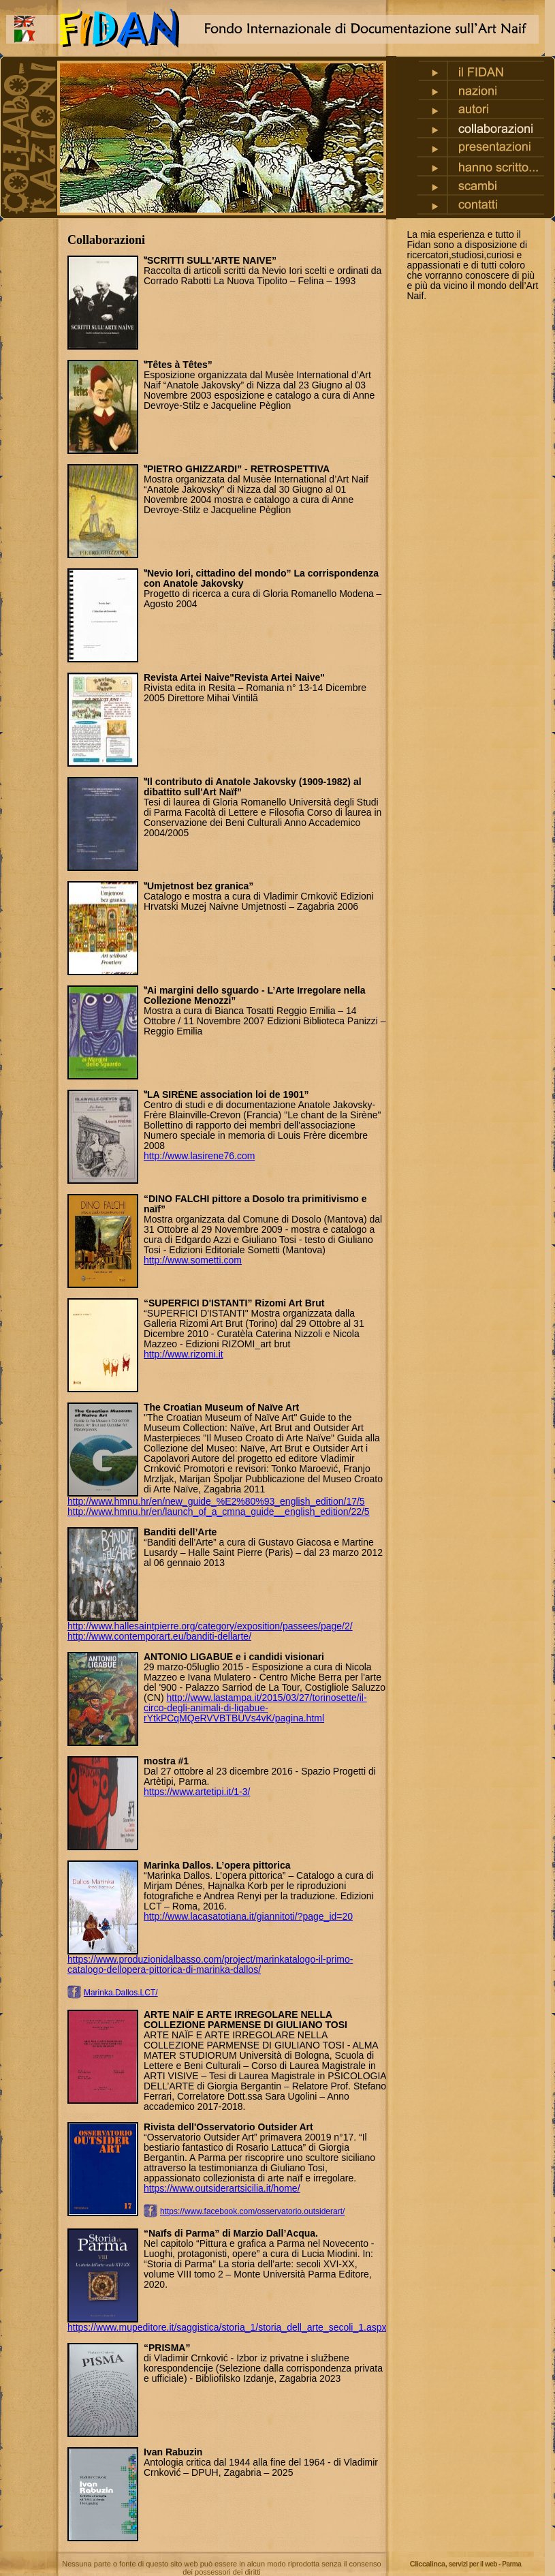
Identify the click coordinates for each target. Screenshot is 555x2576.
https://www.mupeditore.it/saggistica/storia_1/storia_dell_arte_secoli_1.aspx (226, 2327)
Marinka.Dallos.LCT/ (121, 1992)
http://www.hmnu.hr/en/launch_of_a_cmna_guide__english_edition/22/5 (218, 1511)
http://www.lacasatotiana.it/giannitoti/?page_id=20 (248, 1916)
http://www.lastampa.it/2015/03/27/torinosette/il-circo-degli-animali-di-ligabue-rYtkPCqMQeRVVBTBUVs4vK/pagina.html (255, 1707)
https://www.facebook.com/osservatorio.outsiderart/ (252, 2211)
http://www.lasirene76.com (199, 1155)
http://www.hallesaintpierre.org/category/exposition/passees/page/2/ (210, 1626)
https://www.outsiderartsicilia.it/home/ (222, 2188)
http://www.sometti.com (193, 1260)
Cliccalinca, (466, 2564)
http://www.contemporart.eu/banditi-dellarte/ (159, 1636)
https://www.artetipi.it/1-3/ (197, 1791)
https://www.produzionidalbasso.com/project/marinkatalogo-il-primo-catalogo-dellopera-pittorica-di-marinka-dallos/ (210, 1964)
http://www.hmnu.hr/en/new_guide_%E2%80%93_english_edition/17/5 (216, 1501)
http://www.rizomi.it (183, 1354)
